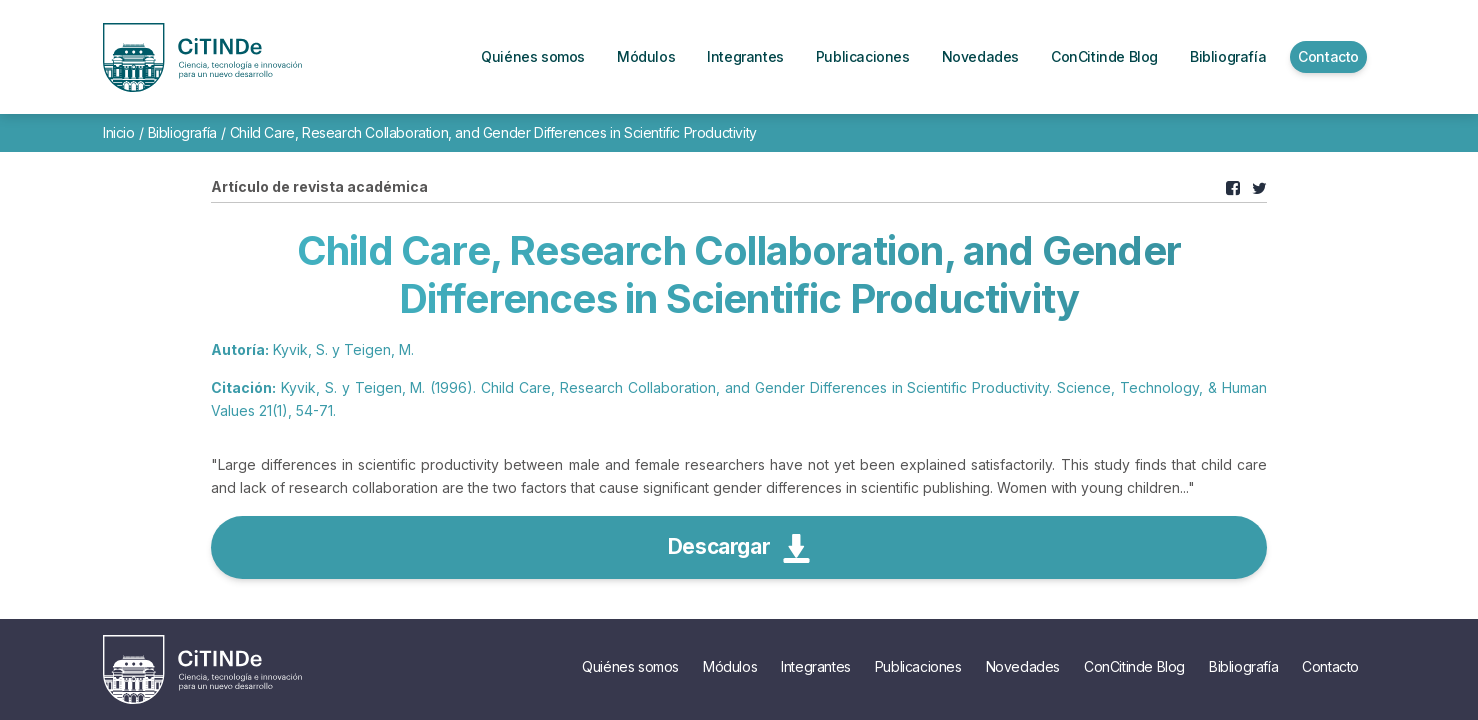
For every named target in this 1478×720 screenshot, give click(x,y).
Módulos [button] (646, 56)
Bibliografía (182, 132)
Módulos (730, 666)
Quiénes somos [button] (533, 56)
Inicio (119, 132)
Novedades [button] (980, 56)
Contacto (1330, 666)
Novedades (1023, 666)
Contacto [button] (1328, 56)
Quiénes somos (630, 666)
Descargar (739, 548)
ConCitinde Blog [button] (1104, 56)
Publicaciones (918, 666)
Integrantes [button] (745, 56)
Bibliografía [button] (1228, 56)
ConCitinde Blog (1134, 666)
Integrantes (816, 666)
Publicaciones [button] (863, 56)
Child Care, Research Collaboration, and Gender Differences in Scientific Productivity (493, 132)
